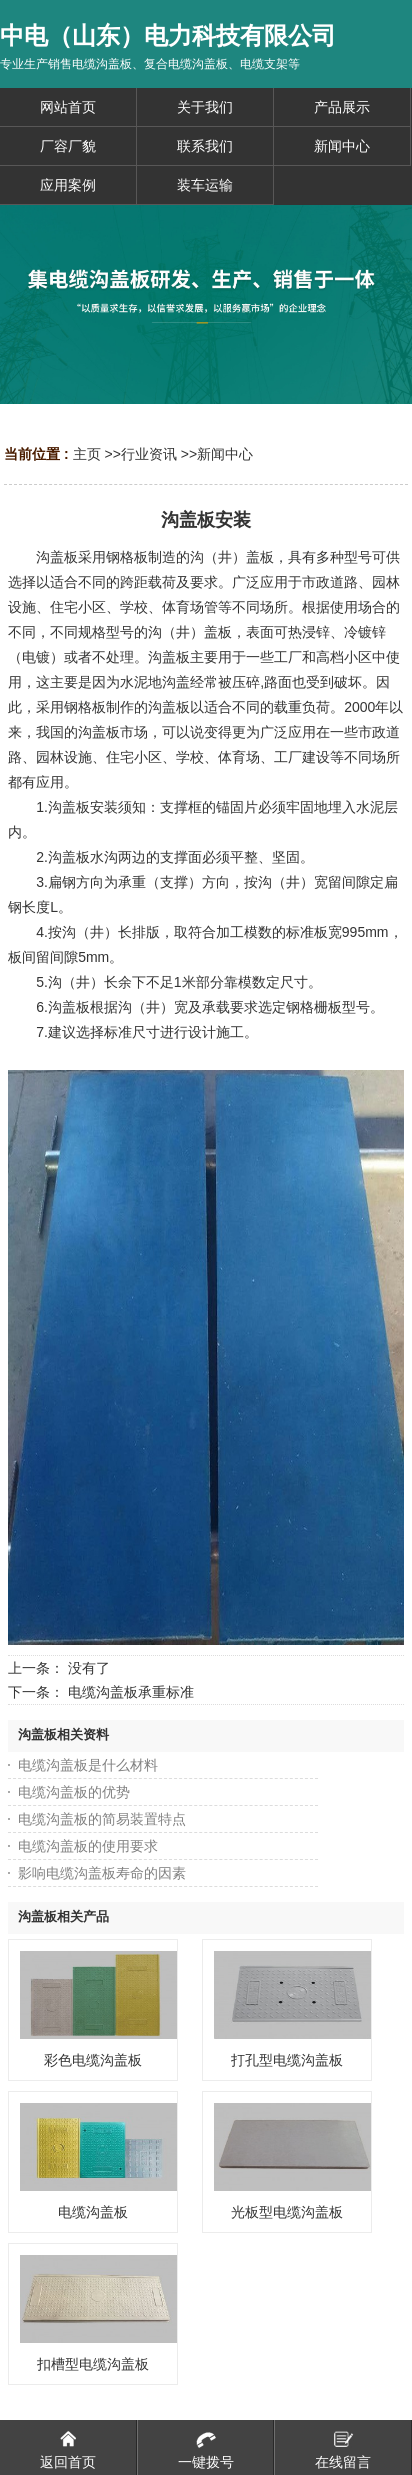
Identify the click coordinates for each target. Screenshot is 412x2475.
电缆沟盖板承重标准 (131, 1692)
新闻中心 (225, 454)
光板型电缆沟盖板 (287, 2212)
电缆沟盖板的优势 (74, 1792)
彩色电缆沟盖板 (93, 2060)
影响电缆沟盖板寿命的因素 (102, 1873)
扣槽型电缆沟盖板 (93, 2364)
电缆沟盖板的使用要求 (88, 1846)
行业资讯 (149, 454)
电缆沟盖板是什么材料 (88, 1765)
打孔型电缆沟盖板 (287, 2060)
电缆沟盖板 (93, 2212)
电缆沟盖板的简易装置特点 (102, 1819)
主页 (87, 454)
